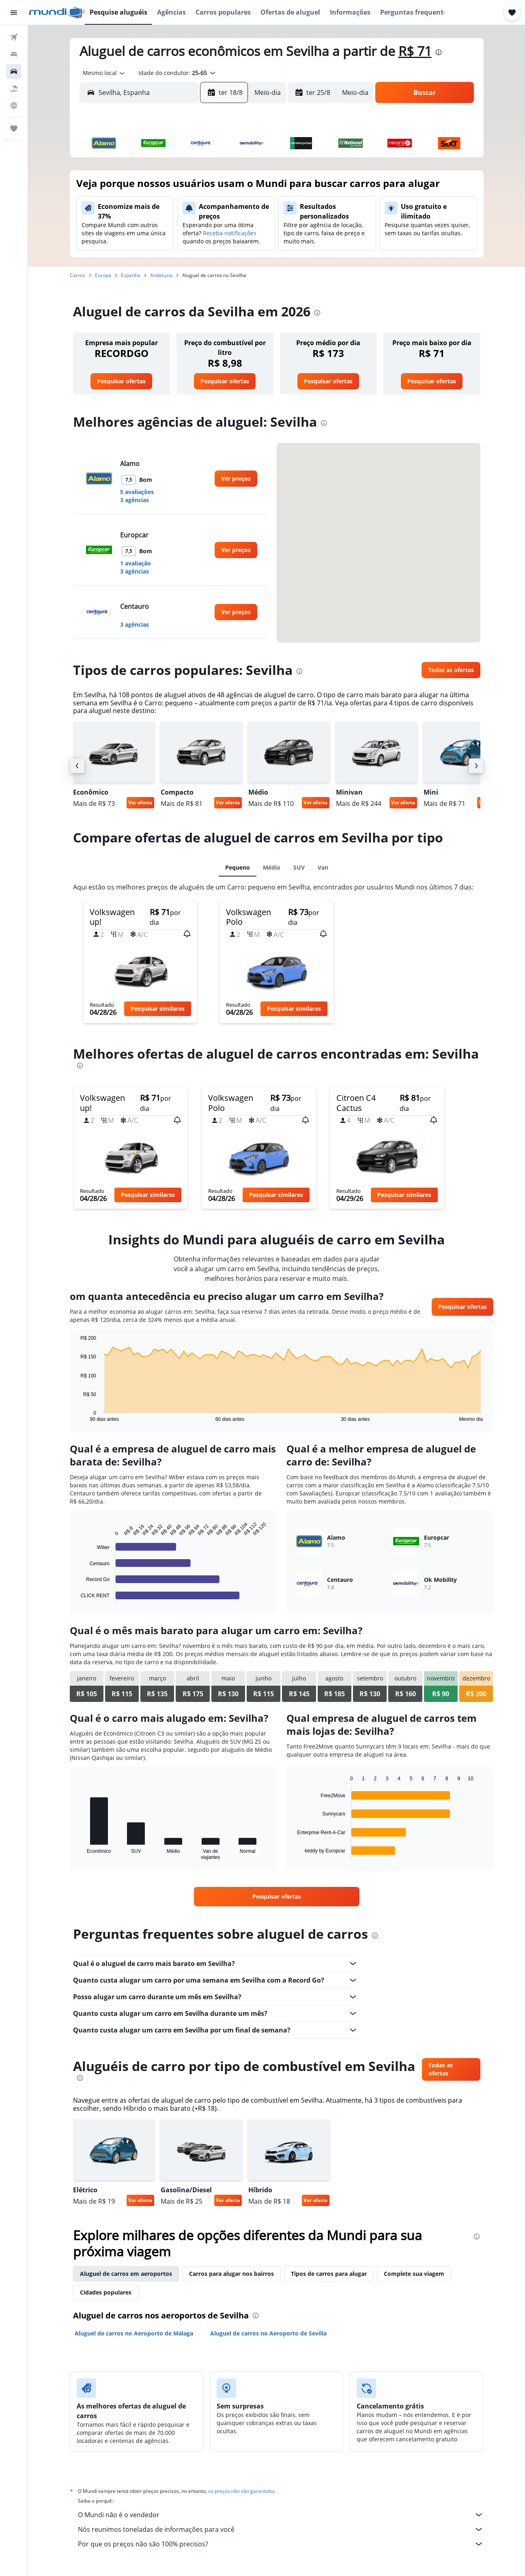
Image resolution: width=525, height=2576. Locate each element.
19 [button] (190, 226)
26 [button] (190, 246)
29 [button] (249, 246)
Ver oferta (140, 802)
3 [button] (152, 187)
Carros (77, 275)
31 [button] (151, 265)
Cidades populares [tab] (105, 2292)
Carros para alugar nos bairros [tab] (231, 2273)
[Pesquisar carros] (13, 71)
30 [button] (132, 265)
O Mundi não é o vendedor (281, 2515)
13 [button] (210, 207)
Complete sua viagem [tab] (414, 2273)
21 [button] (229, 226)
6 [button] (210, 187)
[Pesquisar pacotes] (13, 88)
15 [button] (249, 207)
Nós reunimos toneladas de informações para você (281, 2529)
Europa (103, 275)
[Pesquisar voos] (13, 37)
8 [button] (249, 187)
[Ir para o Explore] (13, 105)
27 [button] (210, 246)
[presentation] (438, 52)
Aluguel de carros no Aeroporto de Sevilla (268, 2333)
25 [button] (171, 246)
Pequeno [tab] (237, 867)
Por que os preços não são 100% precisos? (281, 2544)
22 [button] (249, 226)
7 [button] (230, 187)
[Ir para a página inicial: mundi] (57, 12)
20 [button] (210, 226)
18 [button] (171, 226)
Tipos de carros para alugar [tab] (329, 2273)
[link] (121, 381)
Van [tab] (323, 867)
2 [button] (132, 187)
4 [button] (171, 187)
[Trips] (13, 128)
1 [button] (249, 168)
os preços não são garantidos (241, 2491)
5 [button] (191, 187)
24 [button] (151, 246)
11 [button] (171, 207)
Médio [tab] (271, 867)
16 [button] (132, 226)
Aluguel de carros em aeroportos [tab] (126, 2273)
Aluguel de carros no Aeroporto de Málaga (134, 2333)
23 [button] (132, 246)
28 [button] (229, 246)
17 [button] (151, 226)
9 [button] (132, 207)
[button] (14, 12)
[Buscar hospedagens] (13, 54)
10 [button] (151, 207)
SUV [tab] (299, 867)
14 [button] (229, 207)
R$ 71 (415, 51)
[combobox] (101, 73)
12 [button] (190, 207)
